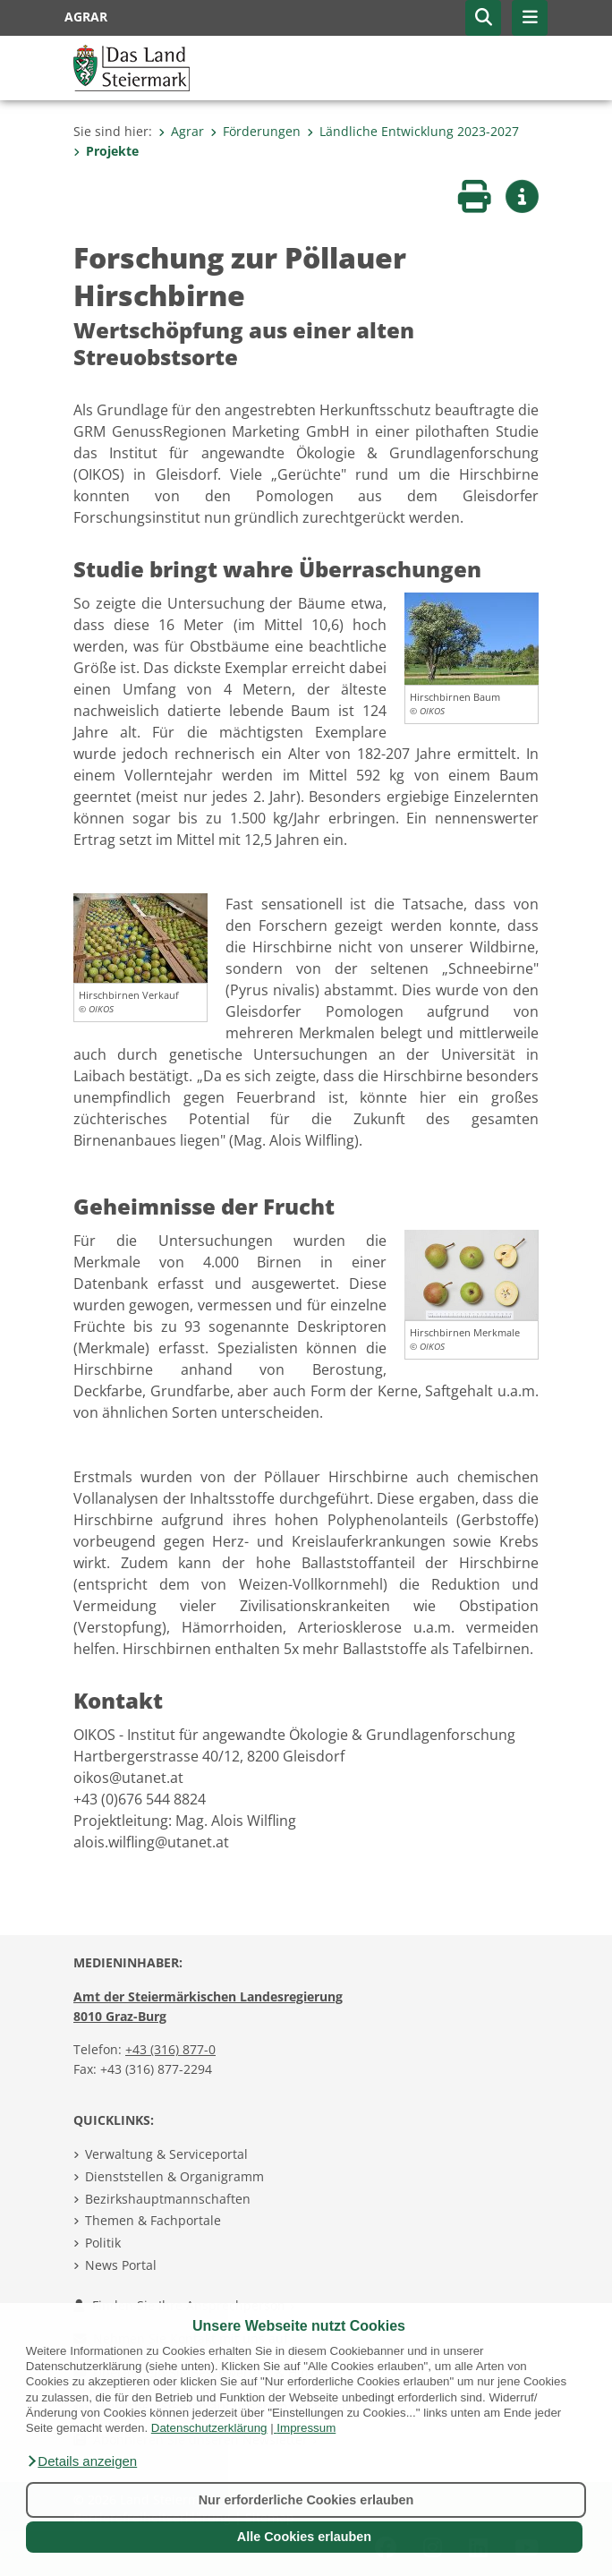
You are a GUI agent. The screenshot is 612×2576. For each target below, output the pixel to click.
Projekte (106, 150)
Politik (103, 2242)
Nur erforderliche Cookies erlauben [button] (306, 2500)
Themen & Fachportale (153, 2220)
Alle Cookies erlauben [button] (304, 2536)
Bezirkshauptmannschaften (168, 2198)
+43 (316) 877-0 (170, 2049)
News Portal (121, 2264)
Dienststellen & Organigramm (174, 2176)
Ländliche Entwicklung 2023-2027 (413, 131)
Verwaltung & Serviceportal (166, 2153)
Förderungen (255, 131)
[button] (81, 2461)
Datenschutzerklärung (209, 2428)
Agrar (181, 131)
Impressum (306, 2428)
